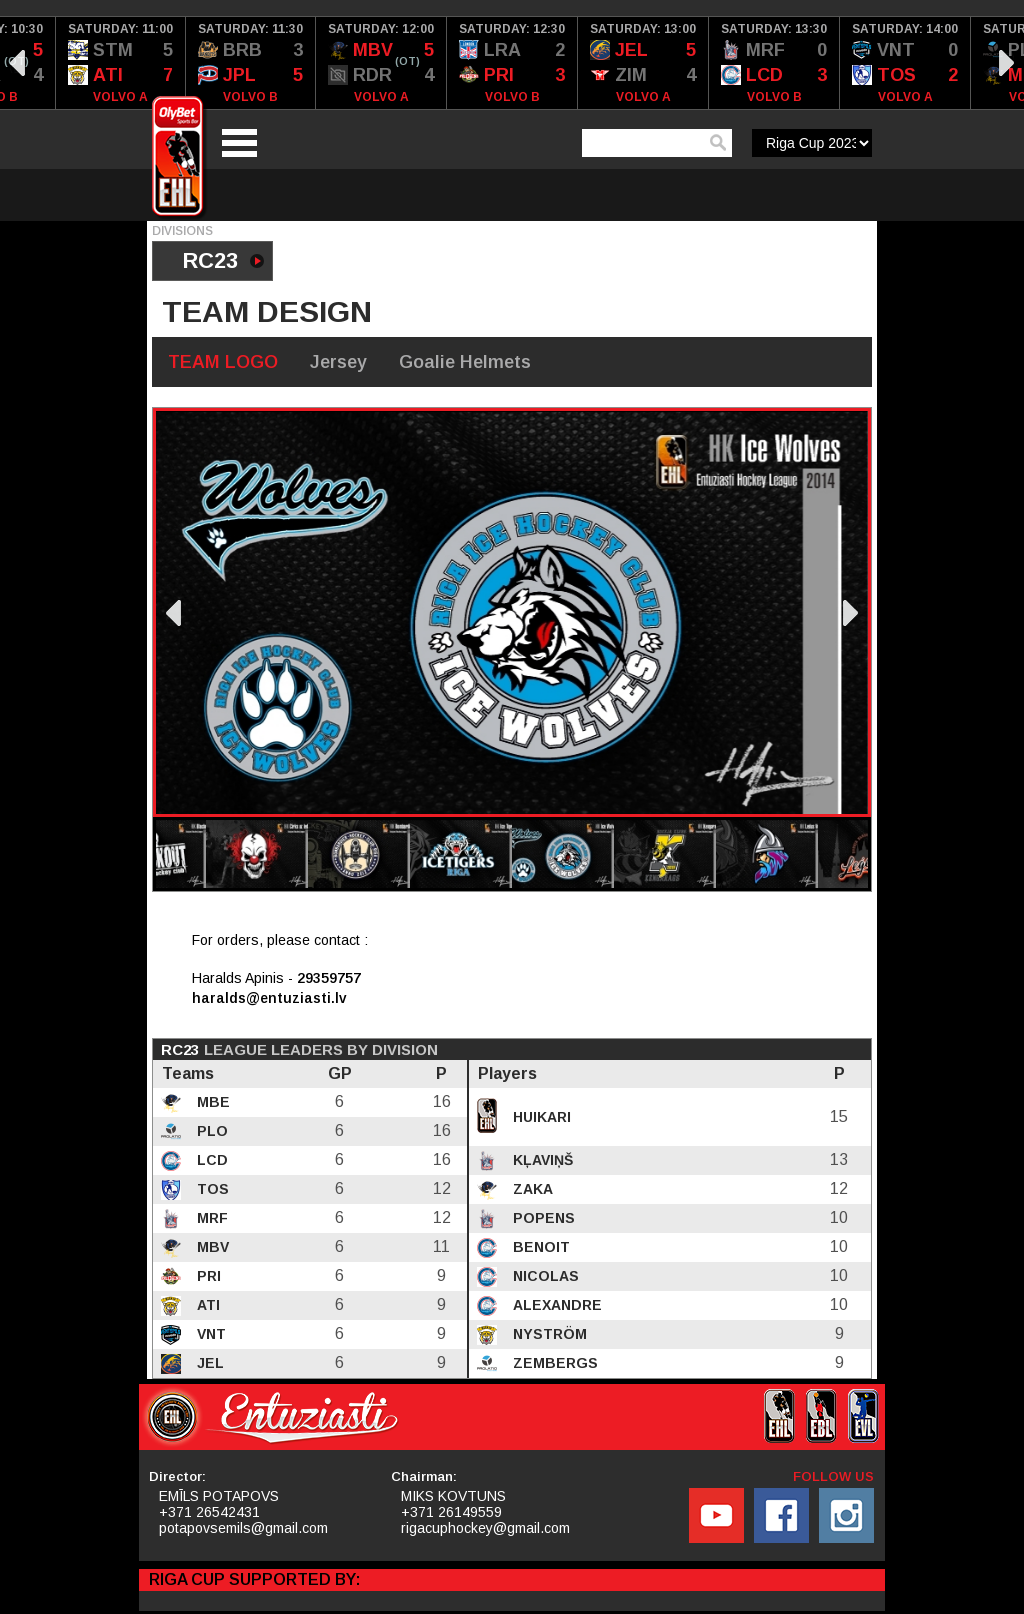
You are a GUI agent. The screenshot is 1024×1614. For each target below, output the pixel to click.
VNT (209, 1334)
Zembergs (553, 1363)
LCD (210, 1160)
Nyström (548, 1334)
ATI (206, 1305)
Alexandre (555, 1305)
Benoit (539, 1247)
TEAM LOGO (223, 362)
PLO (210, 1131)
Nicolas (544, 1276)
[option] (121, 63)
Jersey (338, 362)
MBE (211, 1102)
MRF (210, 1218)
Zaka (531, 1189)
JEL (208, 1363)
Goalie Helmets (465, 362)
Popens (542, 1218)
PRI (207, 1276)
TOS (211, 1189)
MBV (211, 1247)
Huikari (540, 1117)
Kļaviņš (541, 1160)
